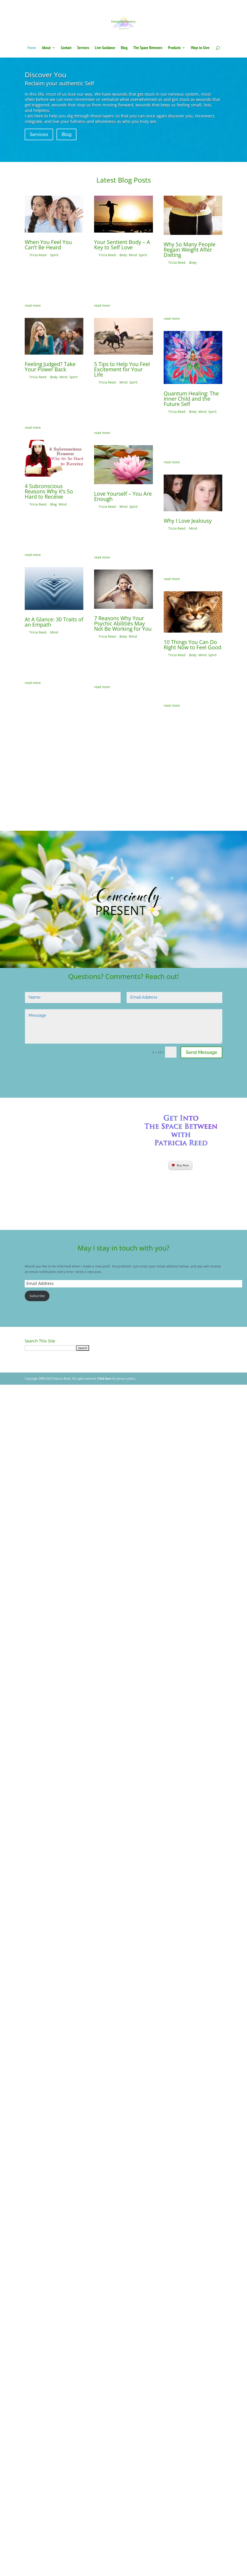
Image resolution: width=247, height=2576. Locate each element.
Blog (124, 48)
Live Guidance (105, 48)
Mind (64, 377)
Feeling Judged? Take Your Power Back (50, 366)
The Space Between (147, 48)
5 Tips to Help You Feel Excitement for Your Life (122, 369)
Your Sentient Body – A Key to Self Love (122, 244)
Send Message (201, 1052)
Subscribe (37, 1296)
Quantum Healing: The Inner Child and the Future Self (191, 399)
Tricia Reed (37, 255)
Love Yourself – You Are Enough (123, 496)
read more (33, 305)
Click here (104, 1378)
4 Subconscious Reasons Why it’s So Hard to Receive (49, 491)
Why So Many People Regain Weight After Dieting (189, 249)
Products (174, 48)
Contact (66, 48)
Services (83, 48)
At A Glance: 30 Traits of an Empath (54, 622)
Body (54, 377)
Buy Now (180, 1165)
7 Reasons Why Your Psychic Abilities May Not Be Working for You (123, 623)
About (46, 48)
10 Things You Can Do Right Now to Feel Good (192, 644)
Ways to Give (200, 48)
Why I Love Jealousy (188, 520)
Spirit (54, 255)
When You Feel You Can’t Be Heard (48, 244)
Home (31, 48)
